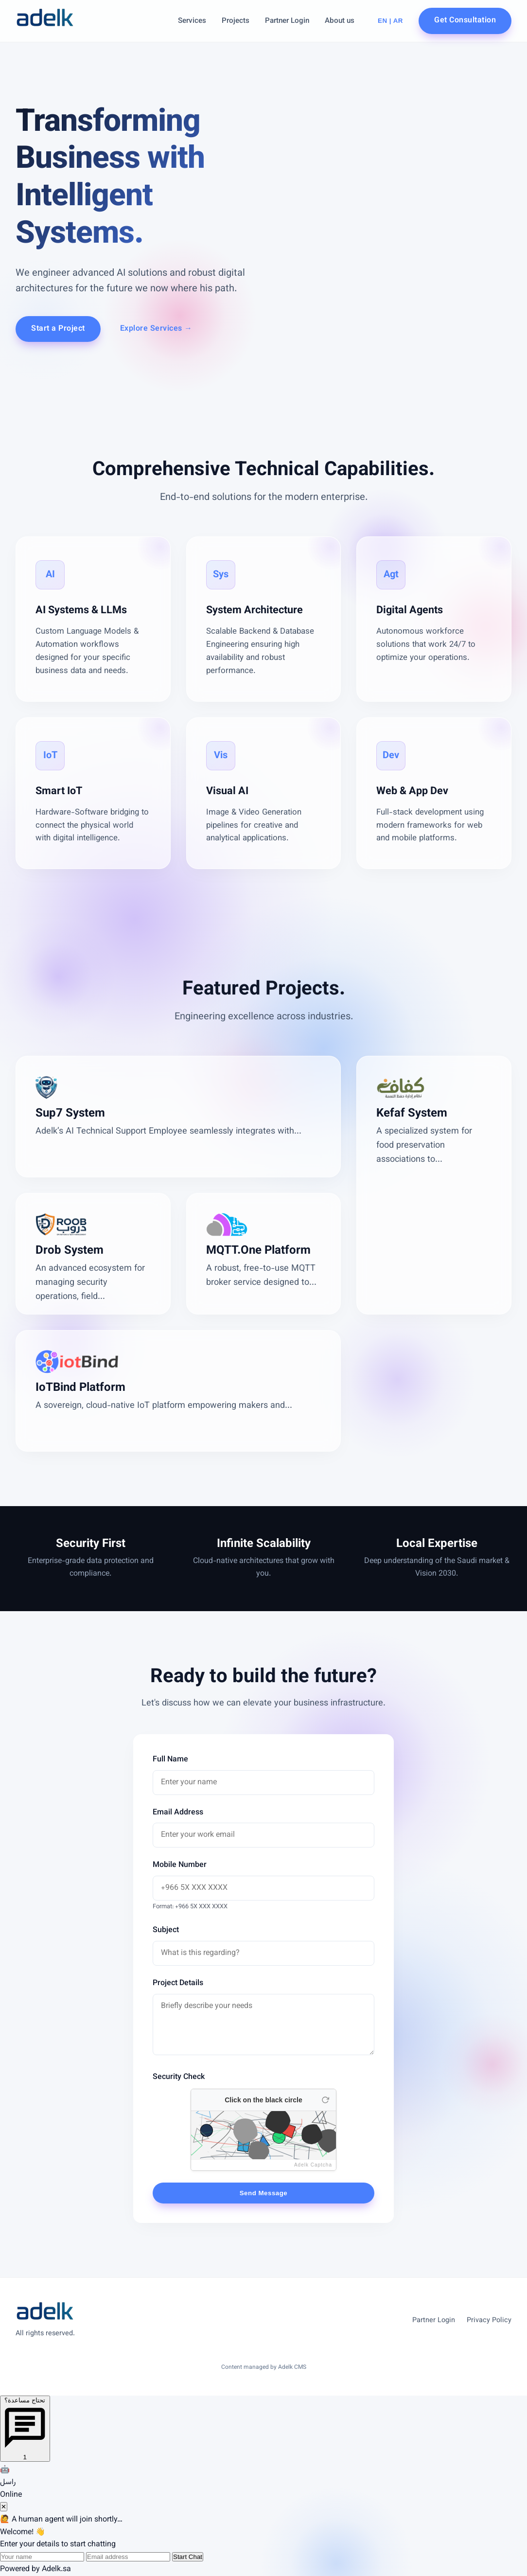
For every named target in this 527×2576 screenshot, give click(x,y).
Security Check (179, 2077)
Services (192, 21)
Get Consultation (465, 21)
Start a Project (58, 329)
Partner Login (287, 21)
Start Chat (187, 2556)
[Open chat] (25, 2429)
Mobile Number (180, 1865)
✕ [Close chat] (3, 2506)
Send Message (264, 2193)
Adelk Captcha (313, 2164)
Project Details (178, 1983)
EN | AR (390, 20)
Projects (235, 21)
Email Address (178, 1813)
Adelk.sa (56, 2569)
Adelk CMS (292, 2367)
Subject (166, 1930)
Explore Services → (156, 329)
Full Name (170, 1760)
